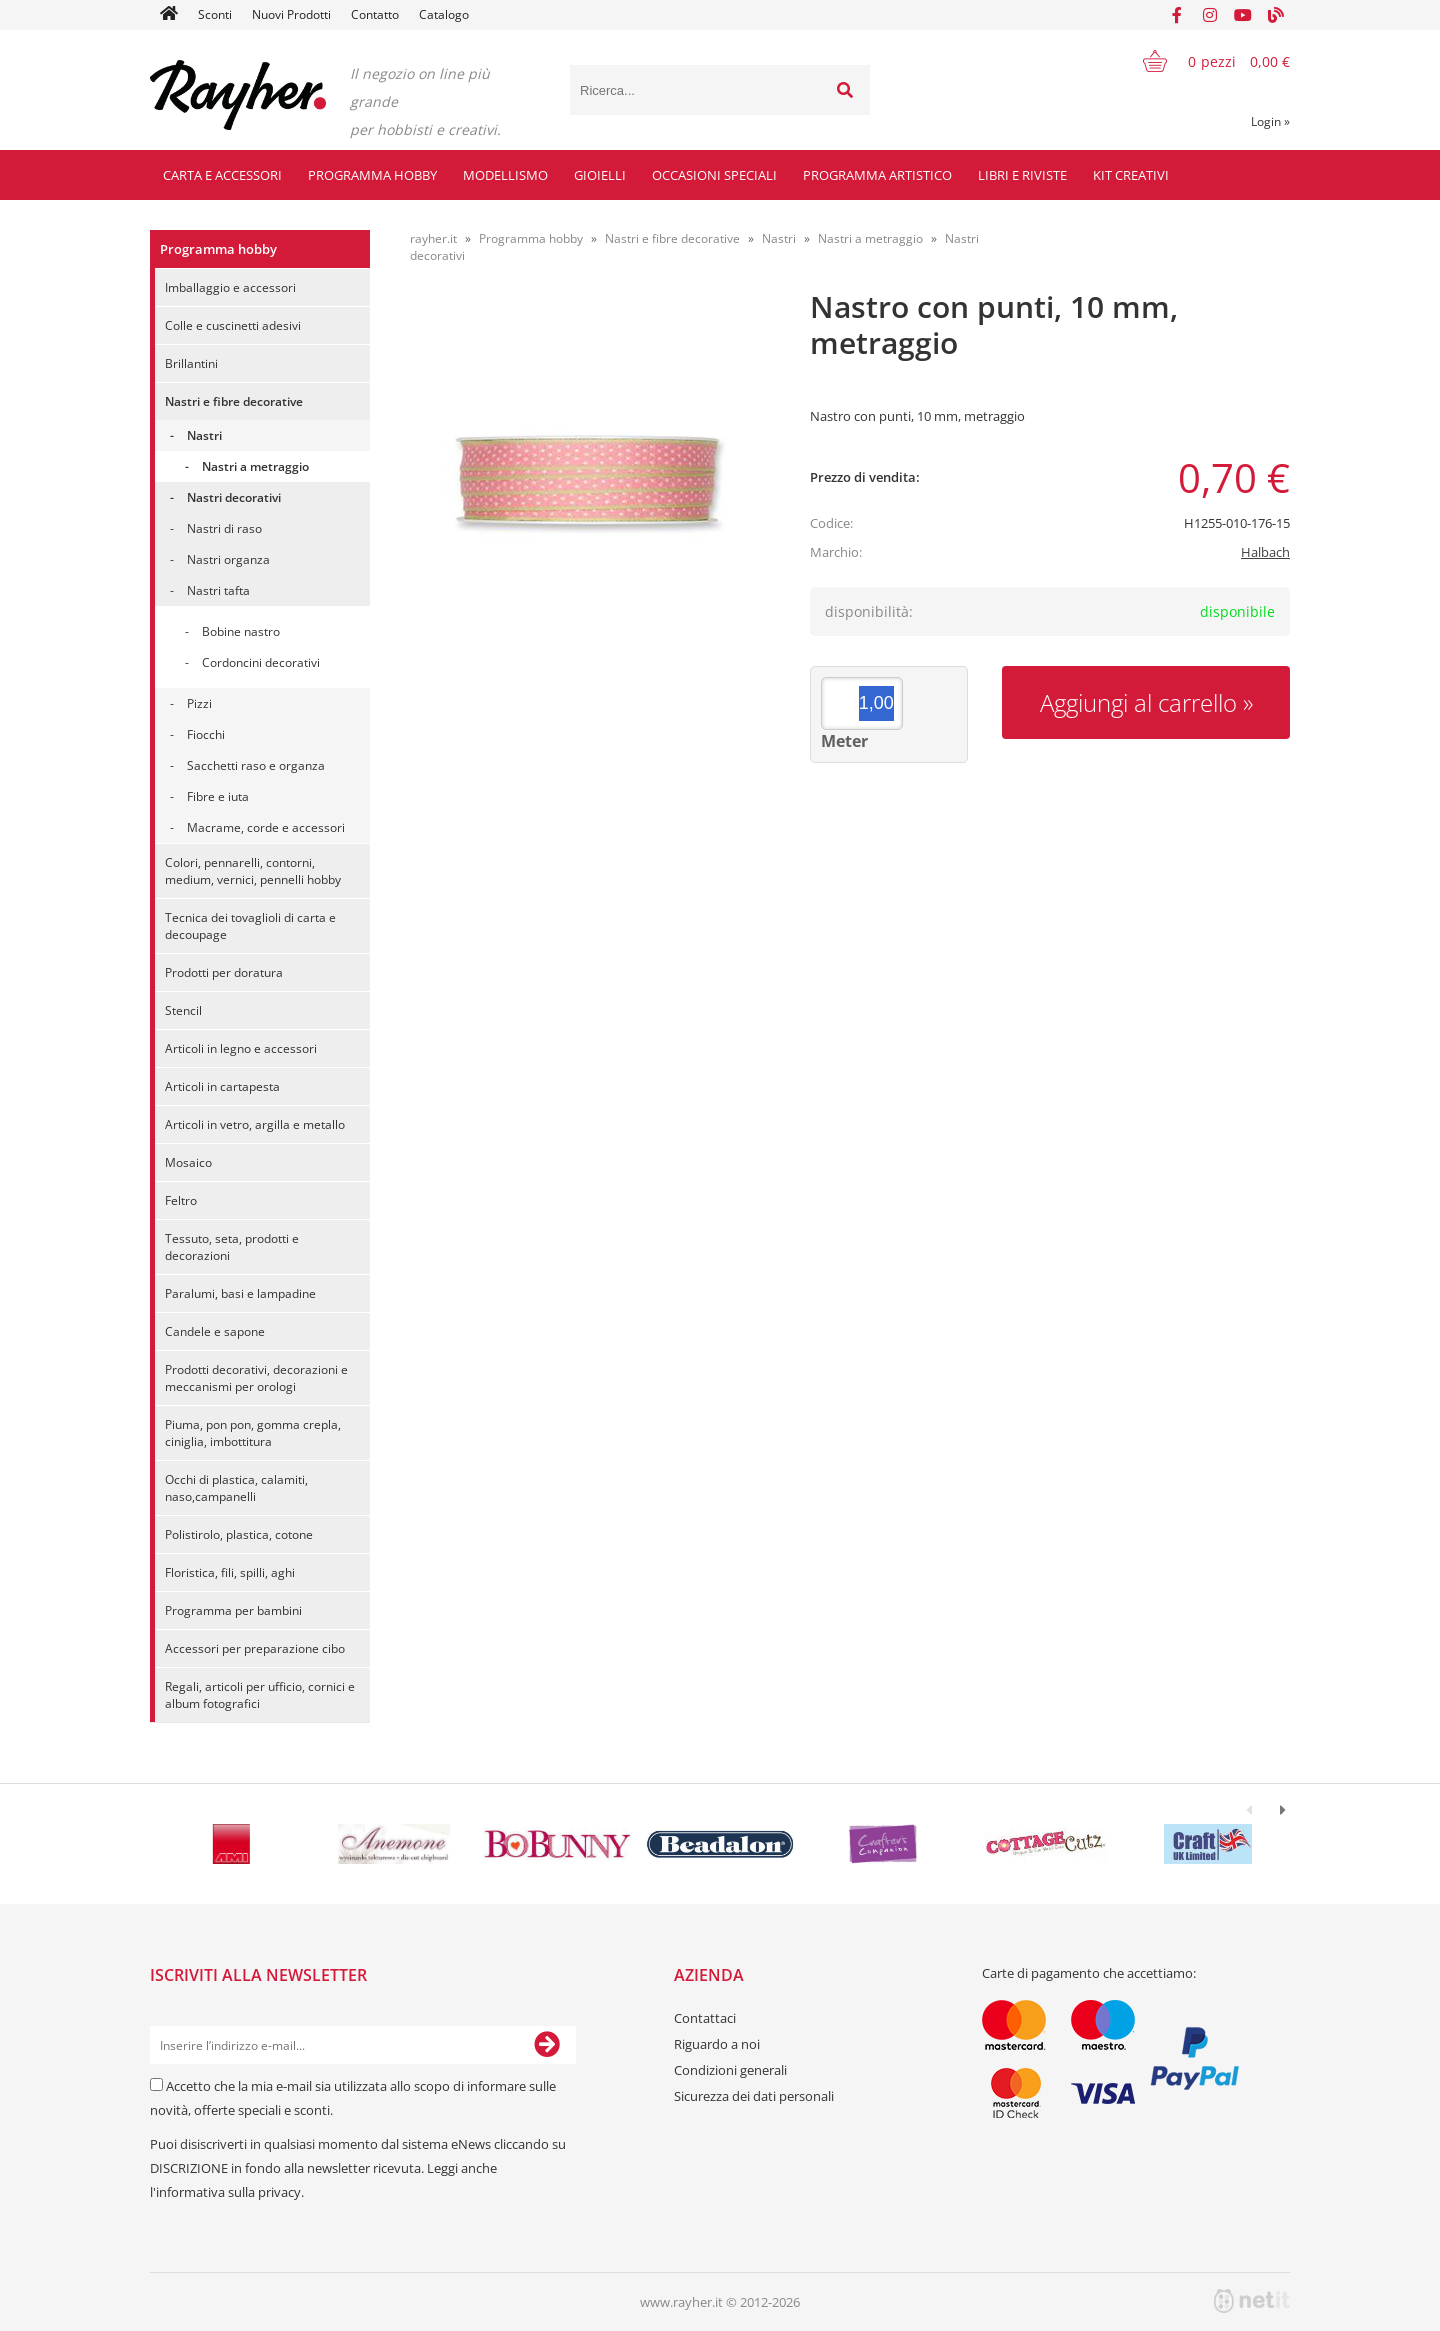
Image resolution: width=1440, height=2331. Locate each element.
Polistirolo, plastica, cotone (239, 1534)
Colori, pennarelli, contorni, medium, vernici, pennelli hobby (253, 871)
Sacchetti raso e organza (256, 765)
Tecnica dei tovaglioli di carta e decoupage (250, 926)
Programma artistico (877, 175)
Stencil (183, 1010)
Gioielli (600, 175)
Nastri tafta (218, 590)
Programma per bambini (233, 1610)
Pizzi (199, 703)
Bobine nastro (241, 631)
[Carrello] (1204, 61)
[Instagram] (1210, 15)
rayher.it (433, 238)
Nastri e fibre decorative (234, 401)
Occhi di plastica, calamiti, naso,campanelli (236, 1488)
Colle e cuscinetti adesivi (233, 325)
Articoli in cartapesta (222, 1086)
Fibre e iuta (218, 796)
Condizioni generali (730, 2070)
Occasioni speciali (714, 175)
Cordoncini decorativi (261, 662)
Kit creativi (1131, 175)
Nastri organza (228, 559)
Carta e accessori (222, 175)
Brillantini (191, 363)
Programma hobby (372, 175)
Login (1270, 121)
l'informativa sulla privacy (225, 2192)
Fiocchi (206, 734)
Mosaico (188, 1162)
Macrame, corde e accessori (266, 827)
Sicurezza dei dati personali (754, 2096)
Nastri (204, 435)
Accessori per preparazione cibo (255, 1648)
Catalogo (444, 14)
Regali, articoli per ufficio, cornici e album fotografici (260, 1695)
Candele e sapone (215, 1331)
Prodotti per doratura (224, 972)
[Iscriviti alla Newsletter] (547, 2045)
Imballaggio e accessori (230, 287)
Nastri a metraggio (255, 466)
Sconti (215, 14)
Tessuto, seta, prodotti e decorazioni (232, 1247)
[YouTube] (1243, 15)
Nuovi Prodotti (291, 14)
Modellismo (505, 175)
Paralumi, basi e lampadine (240, 1293)
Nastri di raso (224, 528)
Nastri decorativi (234, 497)
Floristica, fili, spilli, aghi (230, 1572)
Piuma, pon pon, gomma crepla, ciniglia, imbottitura (253, 1433)
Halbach (1265, 552)
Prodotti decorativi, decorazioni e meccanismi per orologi (256, 1378)
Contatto (375, 14)
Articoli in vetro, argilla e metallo (255, 1124)
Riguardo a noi (717, 2044)
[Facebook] (1177, 15)
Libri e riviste (1022, 175)
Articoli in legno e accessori (241, 1048)
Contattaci (705, 2018)
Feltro (181, 1200)
